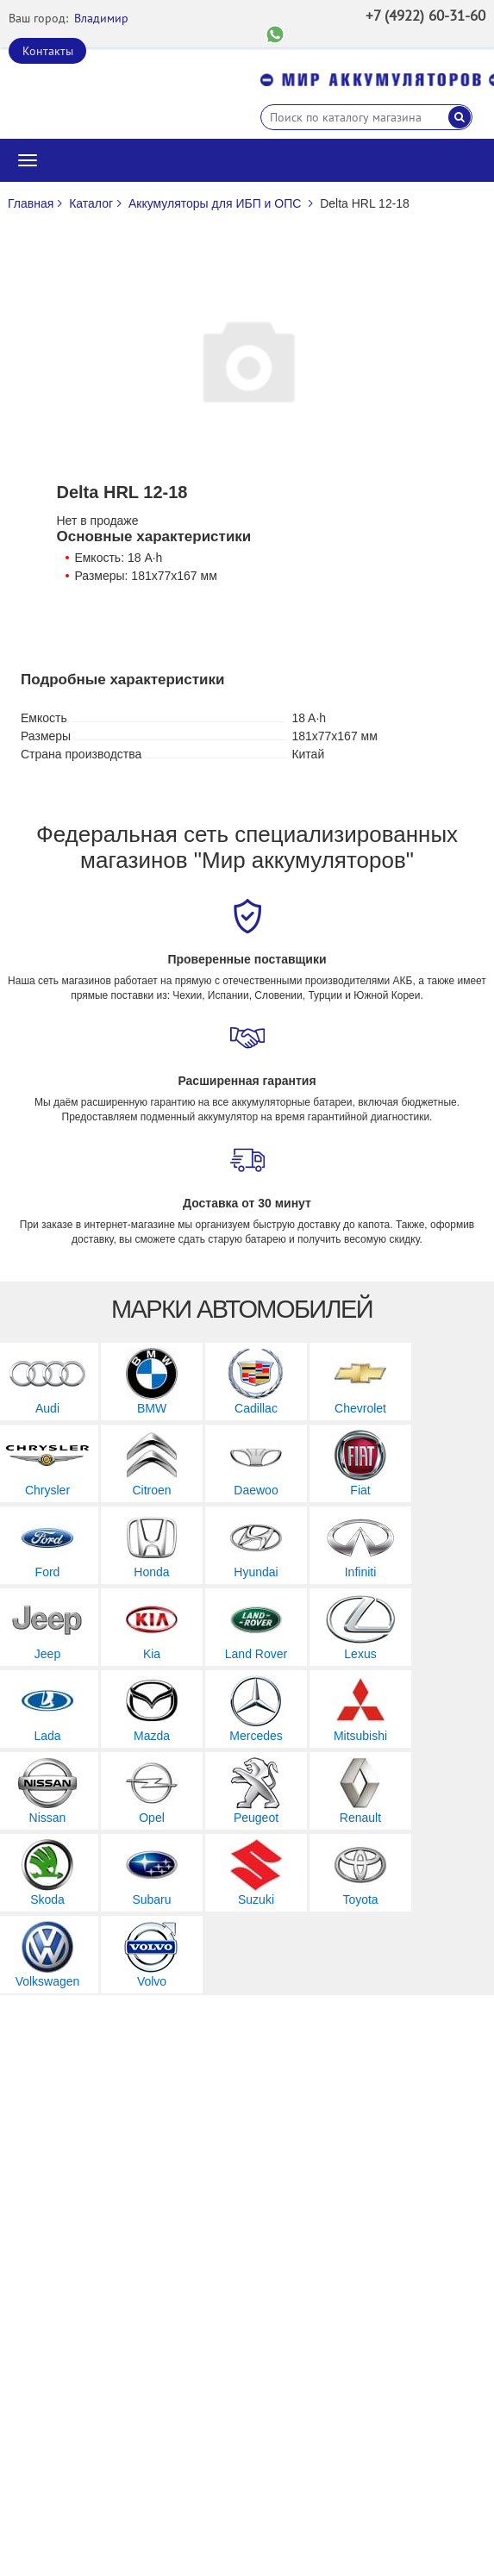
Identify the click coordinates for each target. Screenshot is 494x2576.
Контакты (47, 51)
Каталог (91, 203)
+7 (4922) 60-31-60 (425, 16)
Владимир (101, 18)
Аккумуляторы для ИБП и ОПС (214, 203)
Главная (30, 203)
